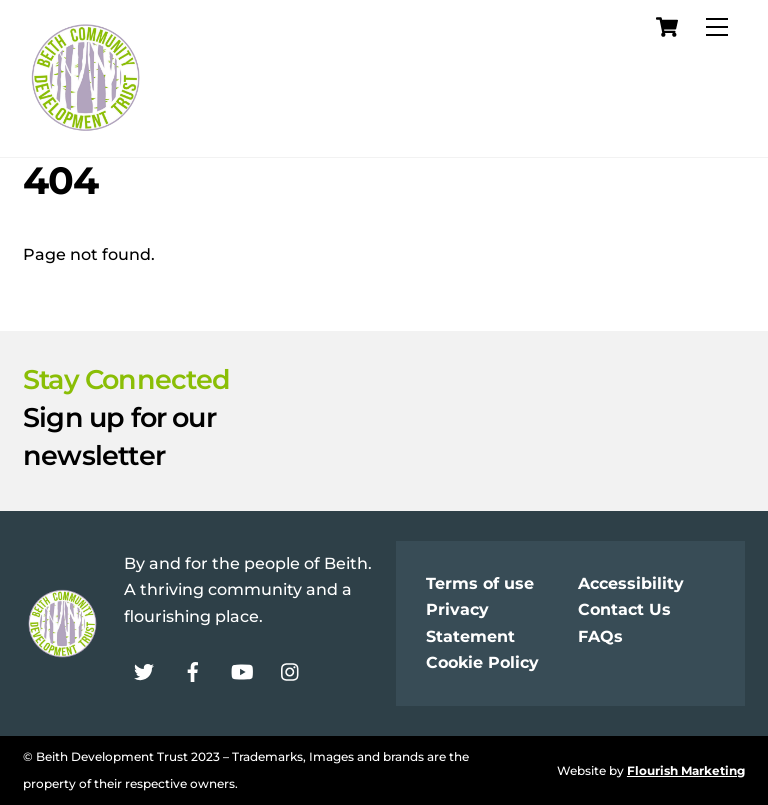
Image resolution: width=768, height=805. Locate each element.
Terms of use (480, 583)
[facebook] (193, 669)
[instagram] (291, 669)
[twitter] (144, 669)
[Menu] (717, 27)
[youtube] (242, 669)
